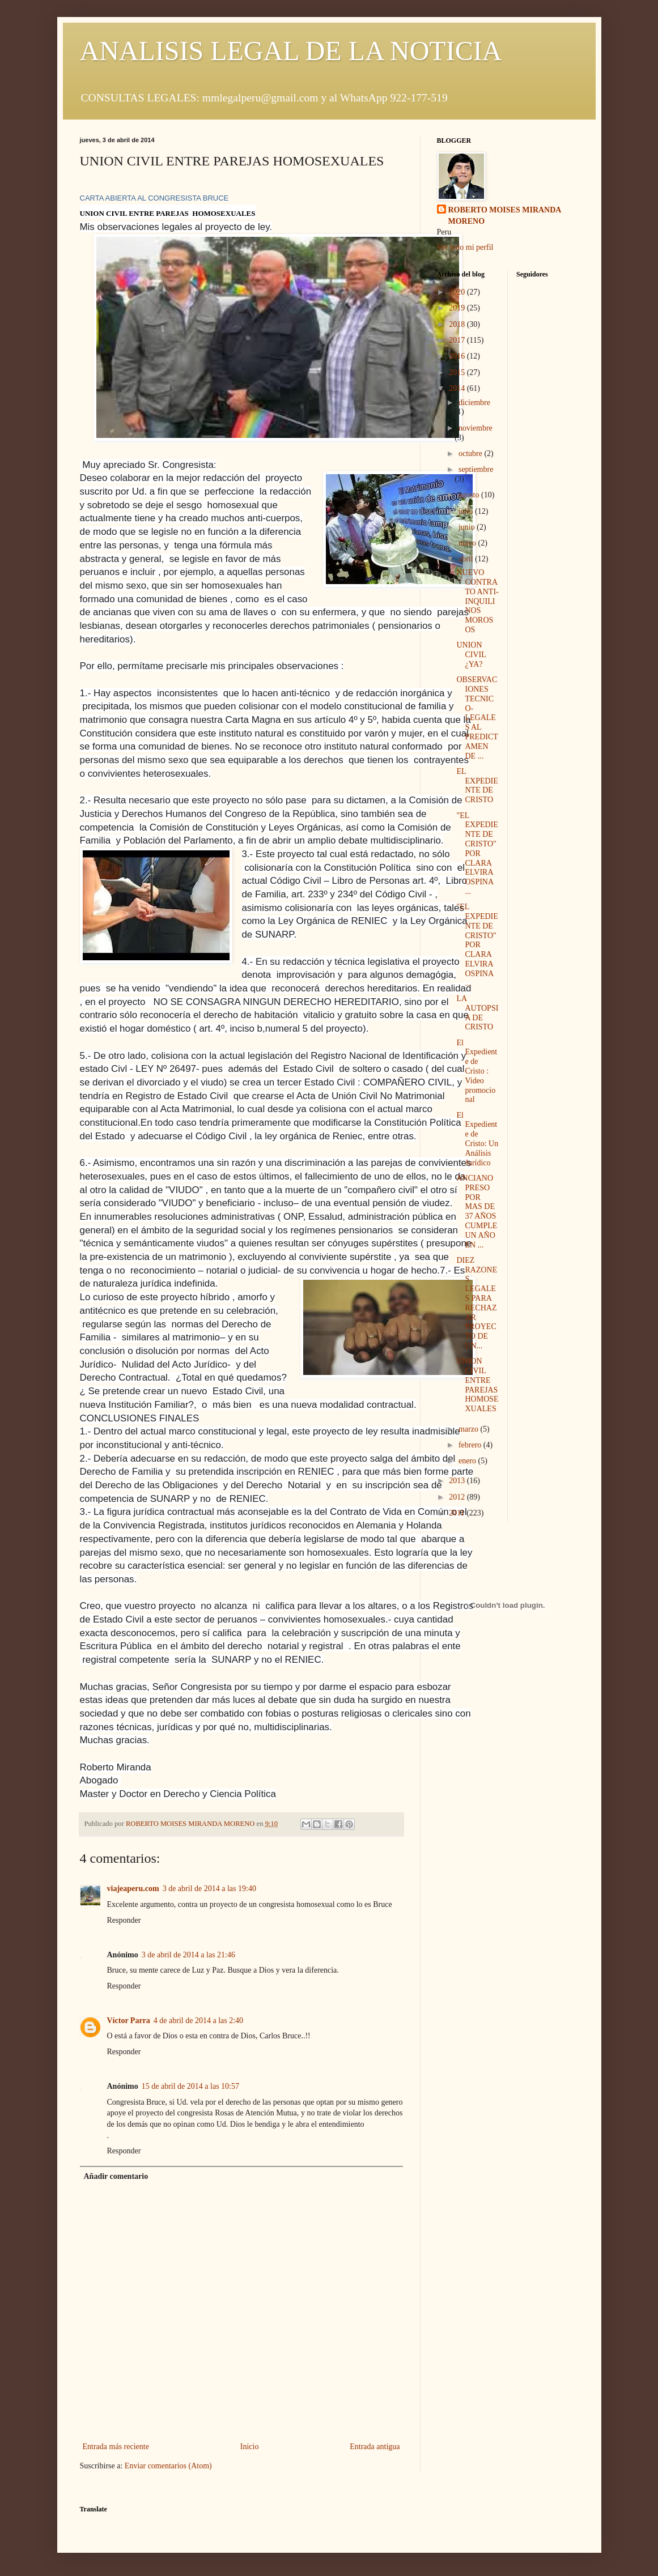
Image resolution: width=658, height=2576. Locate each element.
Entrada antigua (375, 2446)
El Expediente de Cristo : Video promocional (476, 1071)
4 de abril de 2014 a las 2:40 (198, 2020)
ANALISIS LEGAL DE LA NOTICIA (291, 51)
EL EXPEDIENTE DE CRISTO (477, 785)
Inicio (249, 2446)
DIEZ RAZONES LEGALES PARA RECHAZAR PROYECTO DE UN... (476, 1303)
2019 (458, 308)
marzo (469, 1429)
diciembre (474, 402)
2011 (457, 1513)
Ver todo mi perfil (465, 247)
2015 (458, 372)
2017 (458, 340)
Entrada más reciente (116, 2446)
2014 (458, 388)
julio (467, 511)
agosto (470, 495)
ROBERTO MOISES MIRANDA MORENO (505, 215)
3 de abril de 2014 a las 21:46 (188, 1955)
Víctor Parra (128, 2020)
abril (467, 559)
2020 (458, 292)
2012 (458, 1497)
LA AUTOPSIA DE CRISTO (477, 1012)
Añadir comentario (116, 2176)
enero (468, 1461)
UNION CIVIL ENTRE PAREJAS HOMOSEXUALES (477, 1385)
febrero (471, 1445)
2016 (458, 356)
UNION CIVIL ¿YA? (471, 655)
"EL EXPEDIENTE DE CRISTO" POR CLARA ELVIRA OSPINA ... (477, 853)
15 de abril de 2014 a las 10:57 (190, 2086)
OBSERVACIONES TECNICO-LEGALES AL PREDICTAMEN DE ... (477, 717)
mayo (468, 543)
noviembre (476, 428)
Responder (124, 1920)
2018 (458, 324)
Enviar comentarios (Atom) (168, 2466)
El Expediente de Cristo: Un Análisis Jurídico (477, 1139)
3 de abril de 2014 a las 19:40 (209, 1888)
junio (468, 527)
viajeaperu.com (133, 1888)
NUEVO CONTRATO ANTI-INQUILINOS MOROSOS (477, 601)
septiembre (476, 469)
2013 (458, 1480)
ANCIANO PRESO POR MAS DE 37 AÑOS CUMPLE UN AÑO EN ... (476, 1211)
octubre (471, 453)
